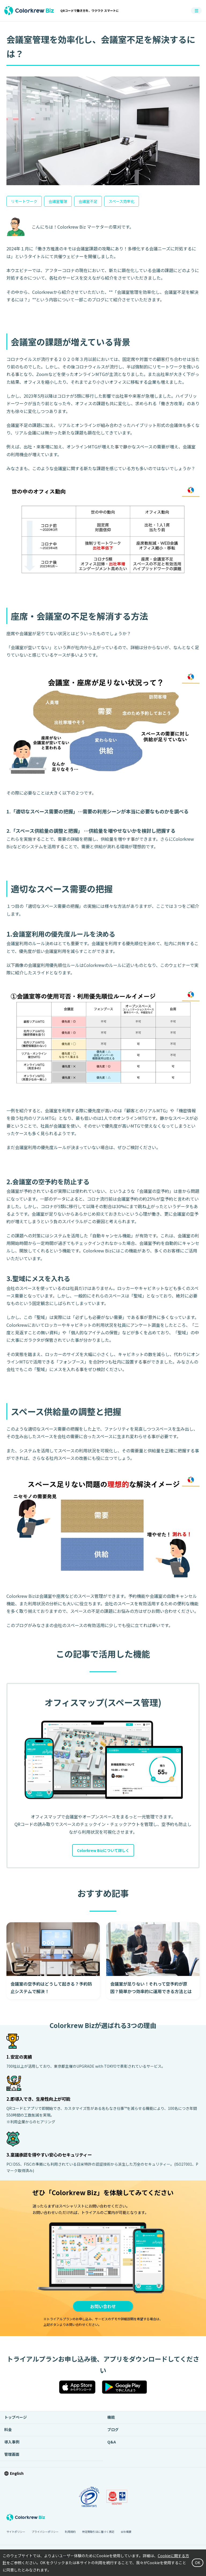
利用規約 (70, 2534)
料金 (8, 2431)
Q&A (111, 2444)
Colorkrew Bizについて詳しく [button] (103, 1850)
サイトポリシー (15, 2534)
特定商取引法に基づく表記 (98, 2534)
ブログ (113, 2431)
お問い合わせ (103, 2307)
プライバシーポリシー (45, 2534)
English (17, 2475)
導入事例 (11, 2444)
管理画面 (11, 2456)
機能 (111, 2419)
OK (197, 2563)
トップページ (15, 2419)
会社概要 (126, 2534)
